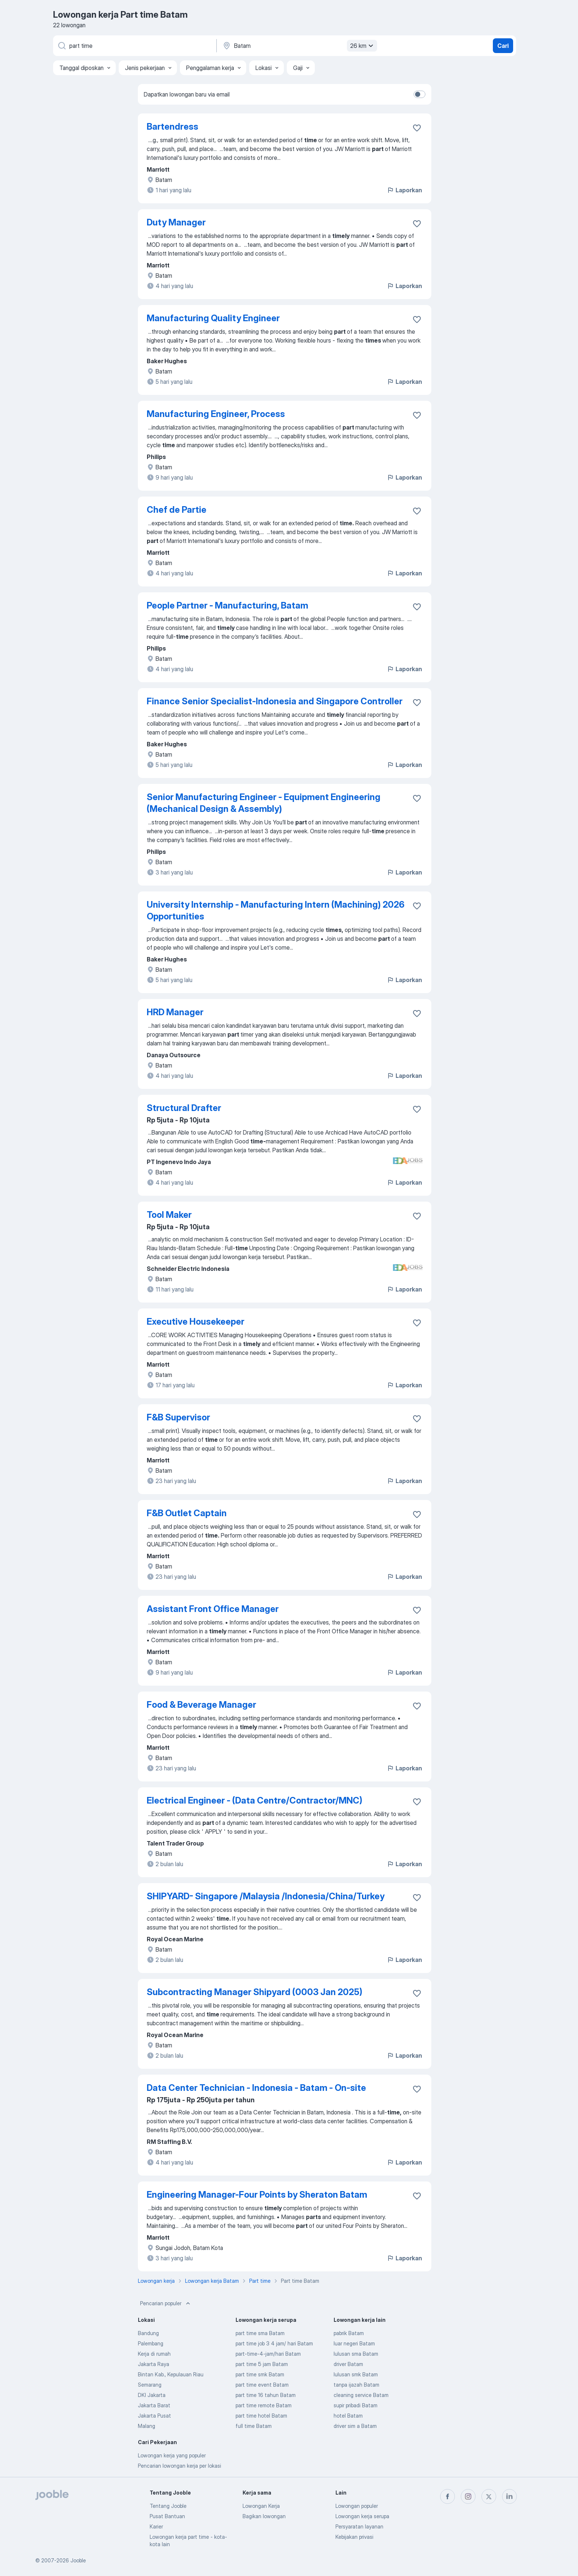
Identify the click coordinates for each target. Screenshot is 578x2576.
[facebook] (447, 2496)
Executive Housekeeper (195, 1321)
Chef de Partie (176, 509)
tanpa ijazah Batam (356, 2385)
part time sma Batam (260, 2333)
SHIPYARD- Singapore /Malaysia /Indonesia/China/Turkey (265, 1896)
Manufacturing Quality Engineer (213, 318)
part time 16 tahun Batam (266, 2395)
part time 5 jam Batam (262, 2364)
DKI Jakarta (152, 2395)
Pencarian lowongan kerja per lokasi (179, 2466)
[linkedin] (509, 2496)
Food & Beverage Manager (201, 1704)
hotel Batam (348, 2415)
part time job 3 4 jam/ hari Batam (274, 2343)
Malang (146, 2426)
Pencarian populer (166, 2303)
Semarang (149, 2385)
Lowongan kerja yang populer (172, 2455)
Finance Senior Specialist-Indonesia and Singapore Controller (275, 701)
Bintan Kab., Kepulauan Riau (170, 2374)
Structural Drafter (184, 1108)
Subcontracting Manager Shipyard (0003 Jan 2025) (254, 1992)
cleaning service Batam (361, 2395)
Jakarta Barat (154, 2405)
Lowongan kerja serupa (362, 2516)
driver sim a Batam (355, 2426)
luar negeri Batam (354, 2343)
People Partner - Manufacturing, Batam (227, 605)
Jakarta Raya (153, 2364)
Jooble (78, 2560)
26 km (362, 45)
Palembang (150, 2343)
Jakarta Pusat (154, 2415)
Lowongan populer (356, 2506)
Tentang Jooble (168, 2506)
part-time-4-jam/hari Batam (268, 2354)
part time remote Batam (264, 2405)
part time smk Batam (260, 2374)
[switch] (419, 94)
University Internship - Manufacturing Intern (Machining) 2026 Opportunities (275, 910)
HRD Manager (175, 1012)
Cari (503, 45)
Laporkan (404, 190)
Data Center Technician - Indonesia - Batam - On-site (256, 2087)
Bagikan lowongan (264, 2516)
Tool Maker (169, 1214)
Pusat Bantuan (167, 2516)
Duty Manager (176, 222)
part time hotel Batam (261, 2415)
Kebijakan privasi (354, 2537)
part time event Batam (262, 2385)
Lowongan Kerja (261, 2506)
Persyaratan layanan (359, 2526)
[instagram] (468, 2496)
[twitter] (488, 2496)
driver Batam (348, 2364)
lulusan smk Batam (356, 2374)
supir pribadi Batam (355, 2405)
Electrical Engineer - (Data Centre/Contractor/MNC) (254, 1800)
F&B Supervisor (178, 1417)
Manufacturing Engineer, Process (216, 414)
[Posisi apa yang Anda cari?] (134, 45)
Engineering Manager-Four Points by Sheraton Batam (257, 2194)
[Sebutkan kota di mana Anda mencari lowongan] (299, 45)
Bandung (148, 2333)
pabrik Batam (349, 2333)
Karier (156, 2526)
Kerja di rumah (154, 2354)
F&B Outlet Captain (187, 1513)
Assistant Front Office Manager (213, 1609)
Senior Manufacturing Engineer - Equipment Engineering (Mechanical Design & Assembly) (263, 803)
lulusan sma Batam (356, 2354)
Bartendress (172, 126)
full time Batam (254, 2426)
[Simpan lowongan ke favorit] (417, 128)
